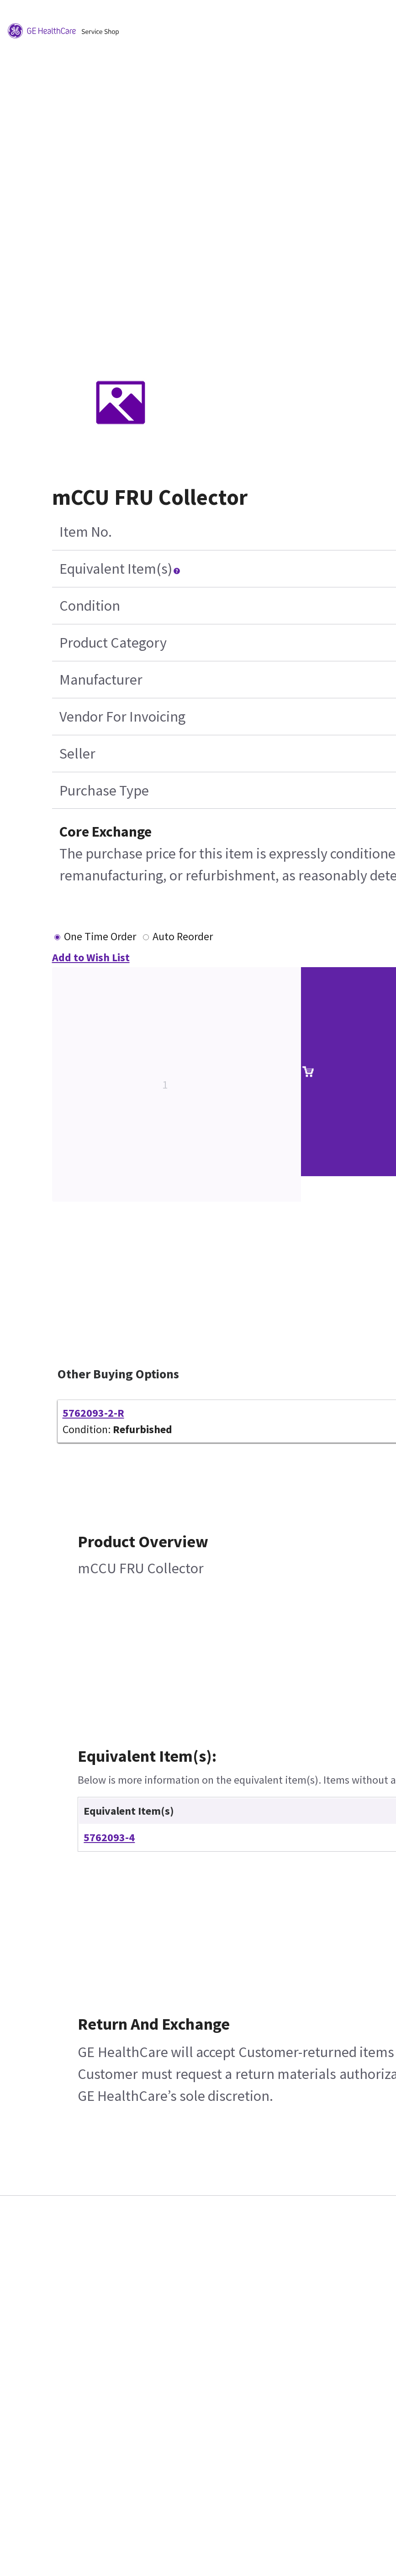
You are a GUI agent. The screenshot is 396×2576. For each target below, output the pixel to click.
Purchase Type (104, 790)
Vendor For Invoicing (122, 716)
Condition (89, 606)
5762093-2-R (93, 1413)
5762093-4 (109, 1837)
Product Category (113, 643)
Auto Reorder (183, 936)
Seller (77, 753)
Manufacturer (101, 679)
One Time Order (100, 936)
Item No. (85, 532)
